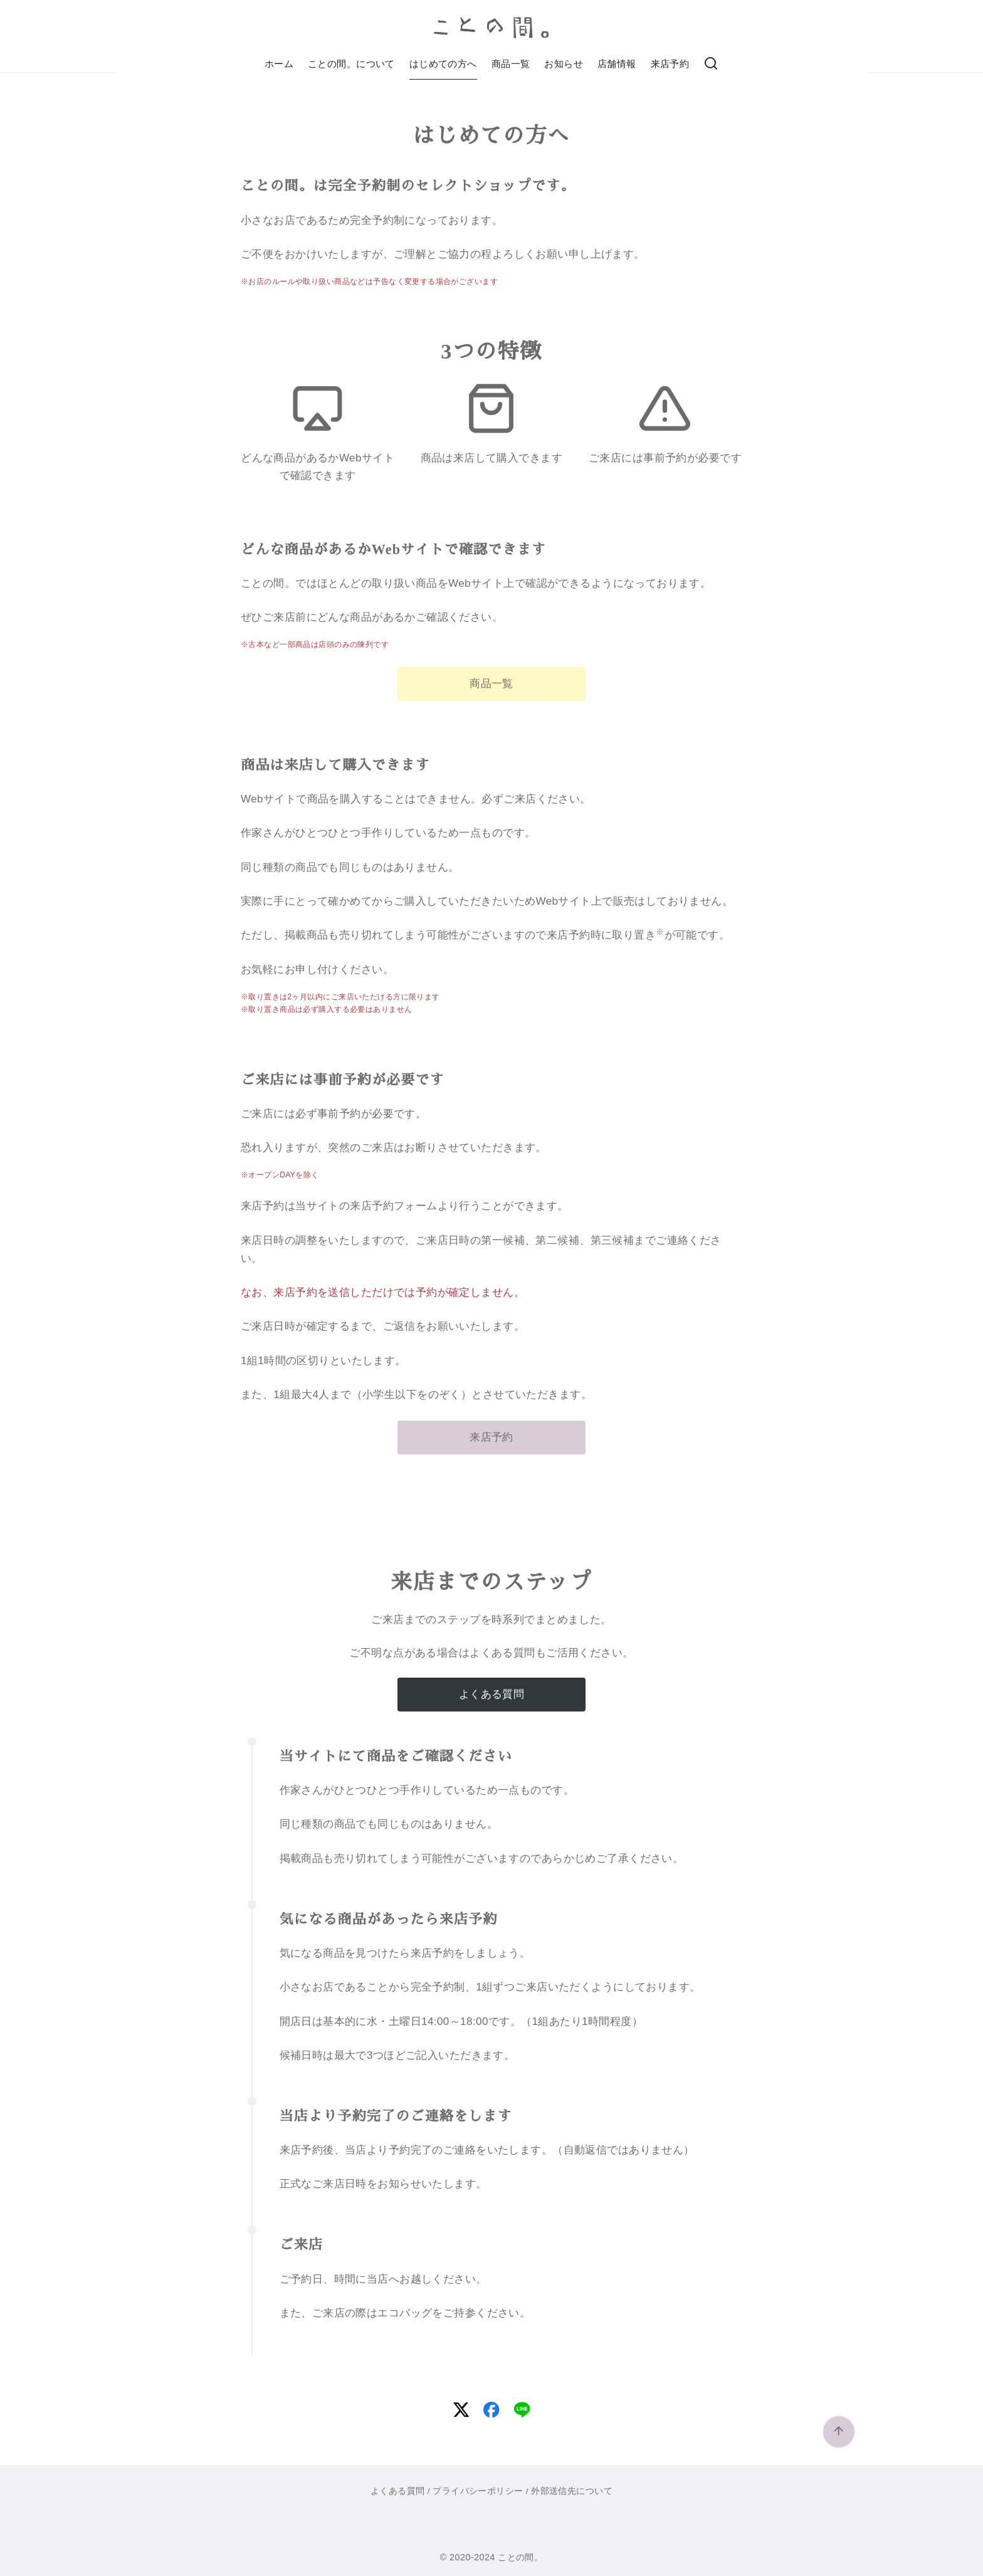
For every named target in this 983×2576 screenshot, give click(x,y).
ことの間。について (351, 63)
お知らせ (563, 63)
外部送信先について (571, 2491)
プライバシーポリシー (478, 2491)
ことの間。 (520, 2557)
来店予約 (670, 63)
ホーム (279, 63)
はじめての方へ (443, 63)
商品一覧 (511, 63)
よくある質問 (398, 2491)
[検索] (710, 64)
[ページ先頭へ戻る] (838, 2431)
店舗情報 (616, 63)
